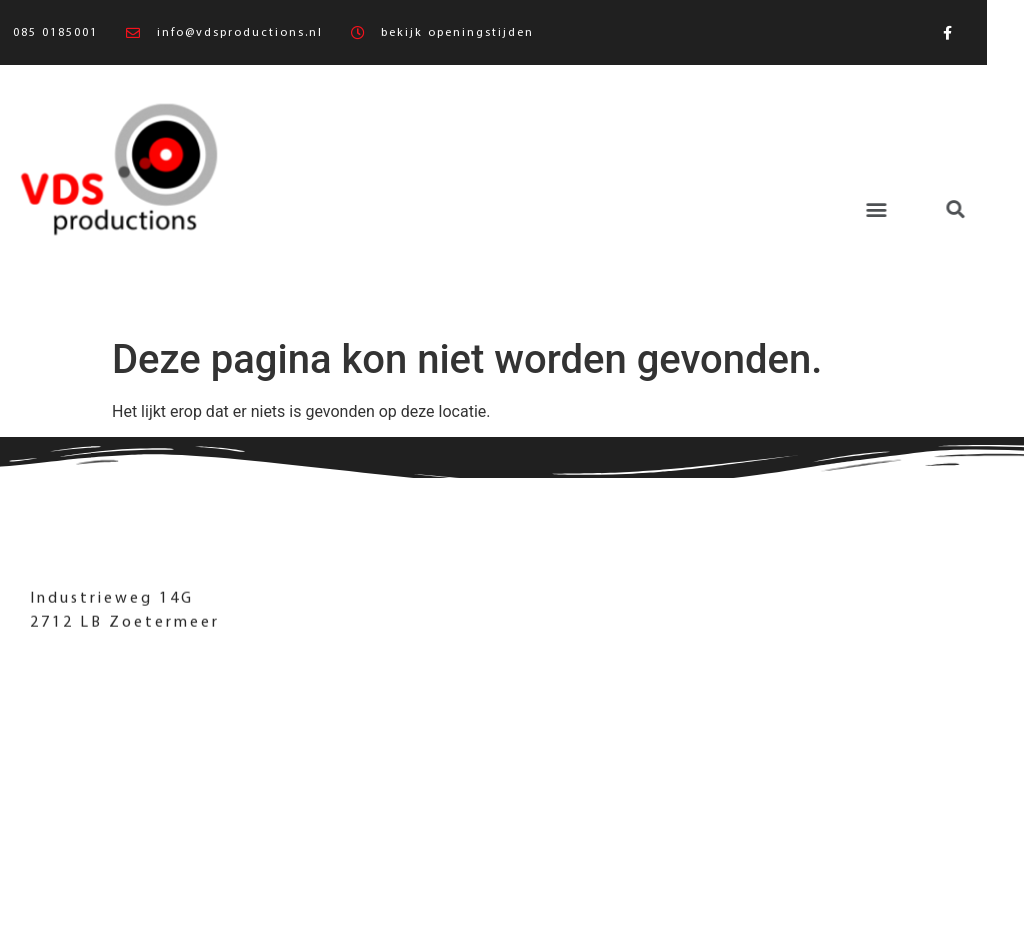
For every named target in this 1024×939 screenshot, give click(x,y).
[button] (776, 209)
